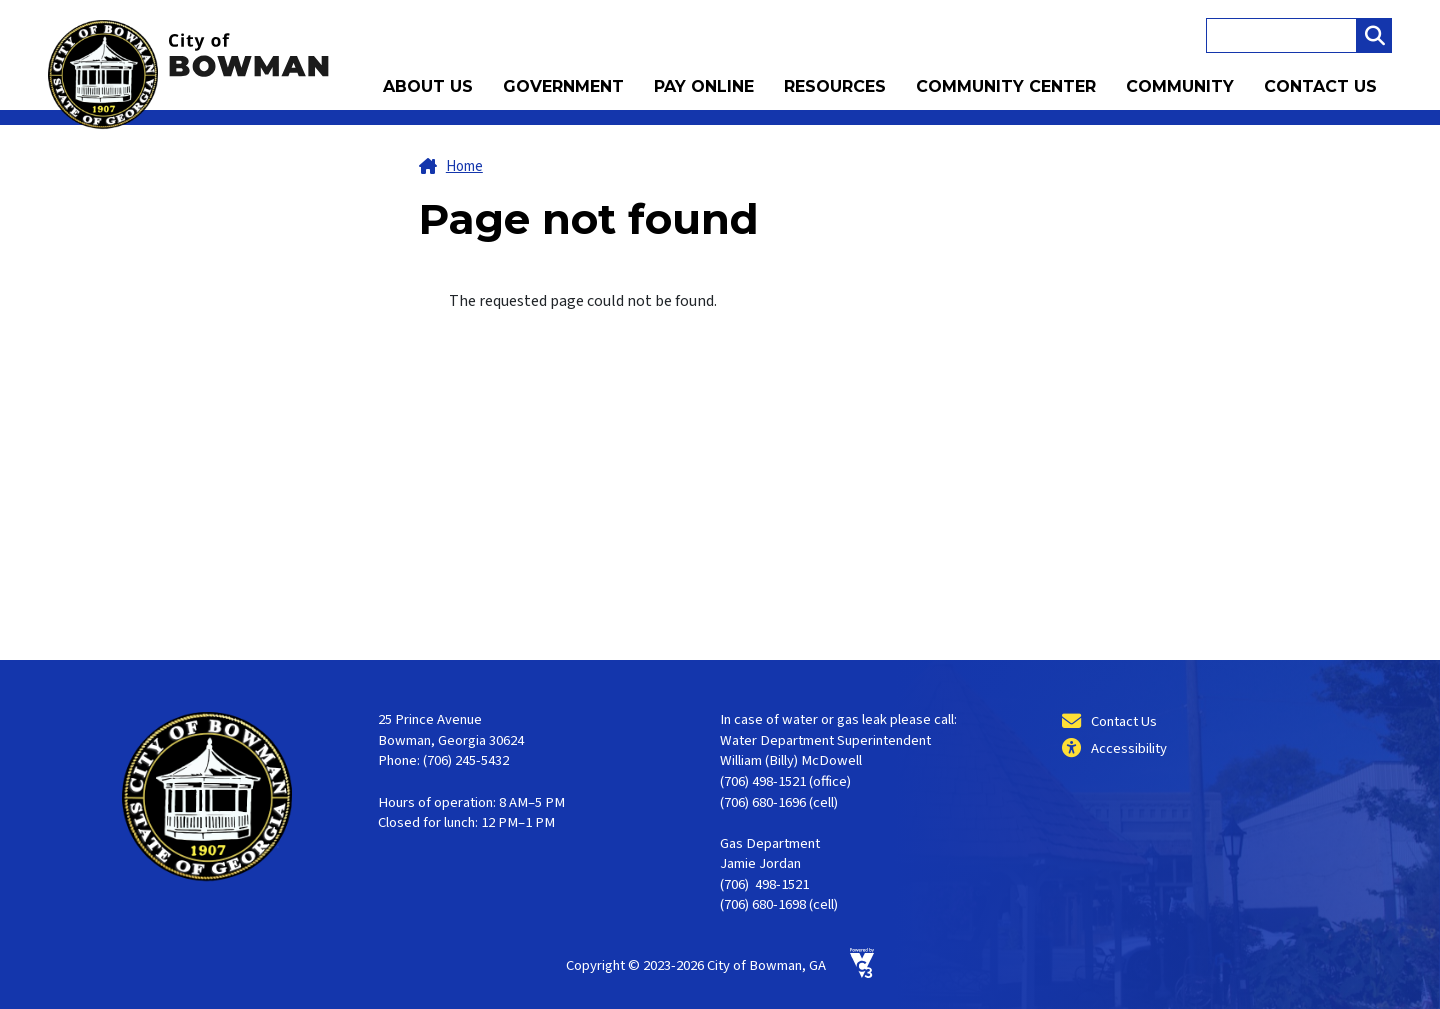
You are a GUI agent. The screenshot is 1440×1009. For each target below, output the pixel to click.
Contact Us (1320, 86)
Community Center (1006, 86)
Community (1180, 86)
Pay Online (704, 86)
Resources (835, 86)
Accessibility (1129, 748)
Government (563, 86)
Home (464, 166)
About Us (428, 86)
